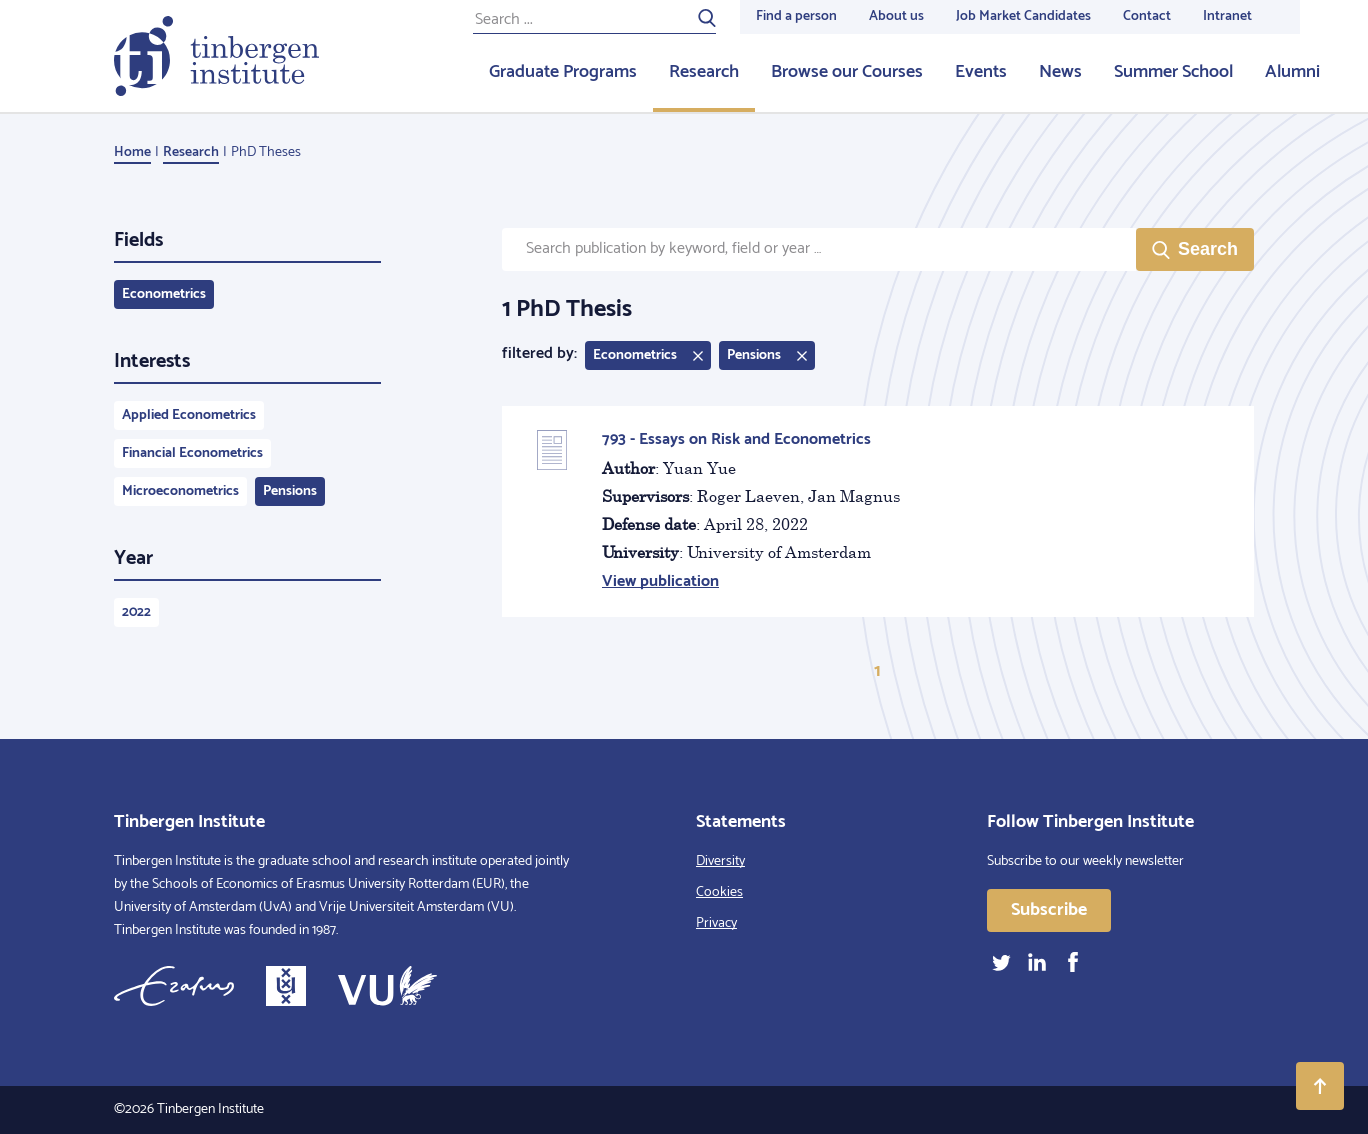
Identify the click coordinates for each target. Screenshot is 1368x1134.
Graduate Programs (563, 72)
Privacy (716, 923)
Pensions (290, 491)
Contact (1147, 16)
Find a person (796, 16)
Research (704, 72)
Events (981, 72)
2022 (136, 612)
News (1060, 72)
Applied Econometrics (189, 415)
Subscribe (1049, 910)
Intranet (1227, 16)
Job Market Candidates (1023, 16)
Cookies (719, 892)
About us (896, 16)
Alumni (1292, 72)
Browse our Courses (847, 72)
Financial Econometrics (192, 453)
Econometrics (164, 294)
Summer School (1173, 72)
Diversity (720, 861)
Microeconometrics (180, 491)
